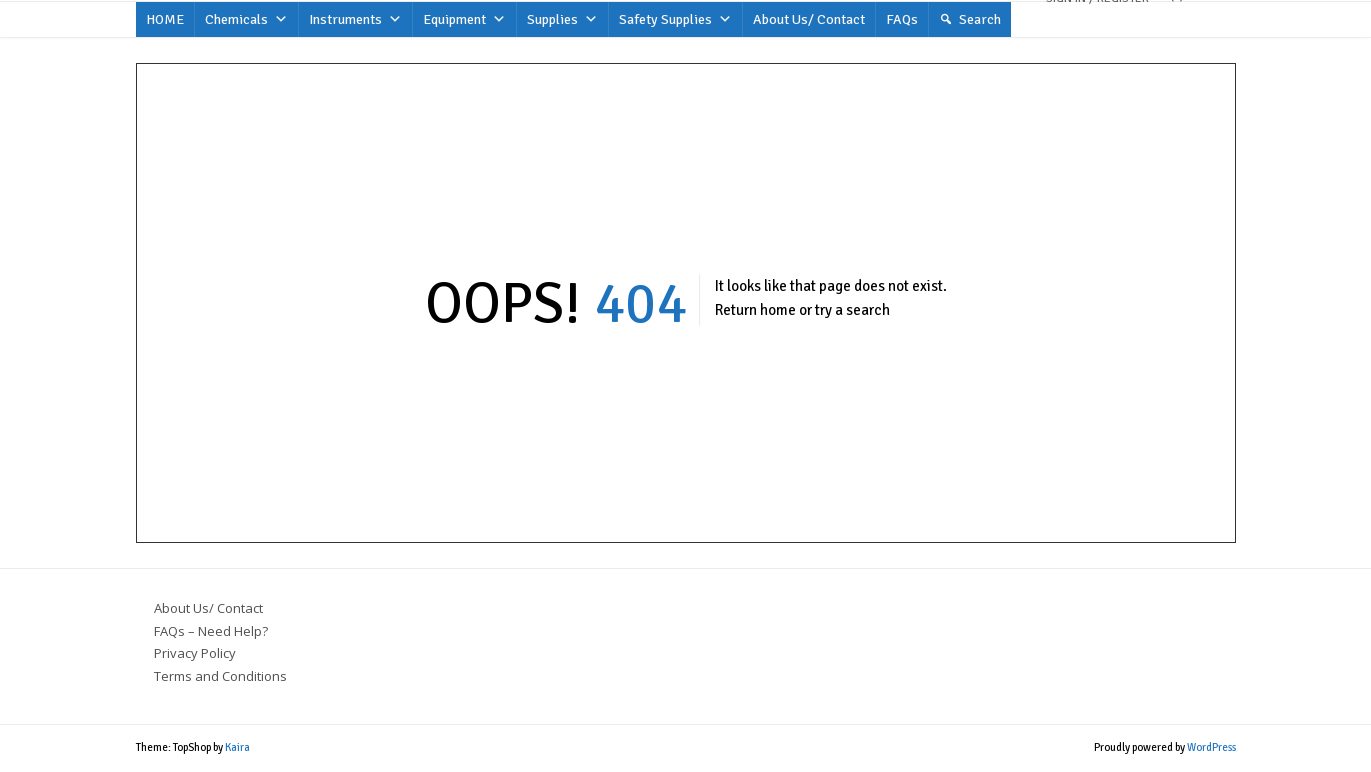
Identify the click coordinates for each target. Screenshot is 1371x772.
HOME (165, 19)
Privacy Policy (195, 653)
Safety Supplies (675, 19)
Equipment (464, 19)
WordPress (1211, 747)
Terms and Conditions (220, 676)
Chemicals (246, 19)
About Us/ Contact (809, 19)
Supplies (562, 19)
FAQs (902, 19)
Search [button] (980, 19)
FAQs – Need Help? (211, 631)
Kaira (237, 747)
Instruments (355, 19)
